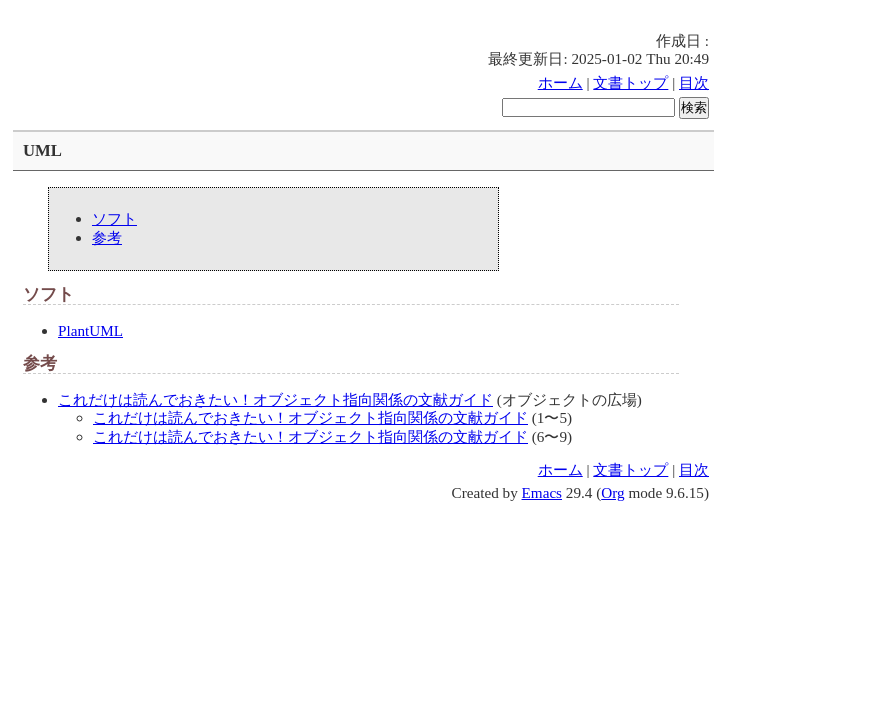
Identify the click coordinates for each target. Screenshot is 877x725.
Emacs (542, 492)
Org (612, 492)
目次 (694, 82)
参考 (107, 237)
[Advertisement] (382, 15)
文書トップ (630, 82)
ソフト (114, 218)
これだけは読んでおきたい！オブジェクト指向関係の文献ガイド (275, 399)
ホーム (560, 82)
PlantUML (90, 330)
